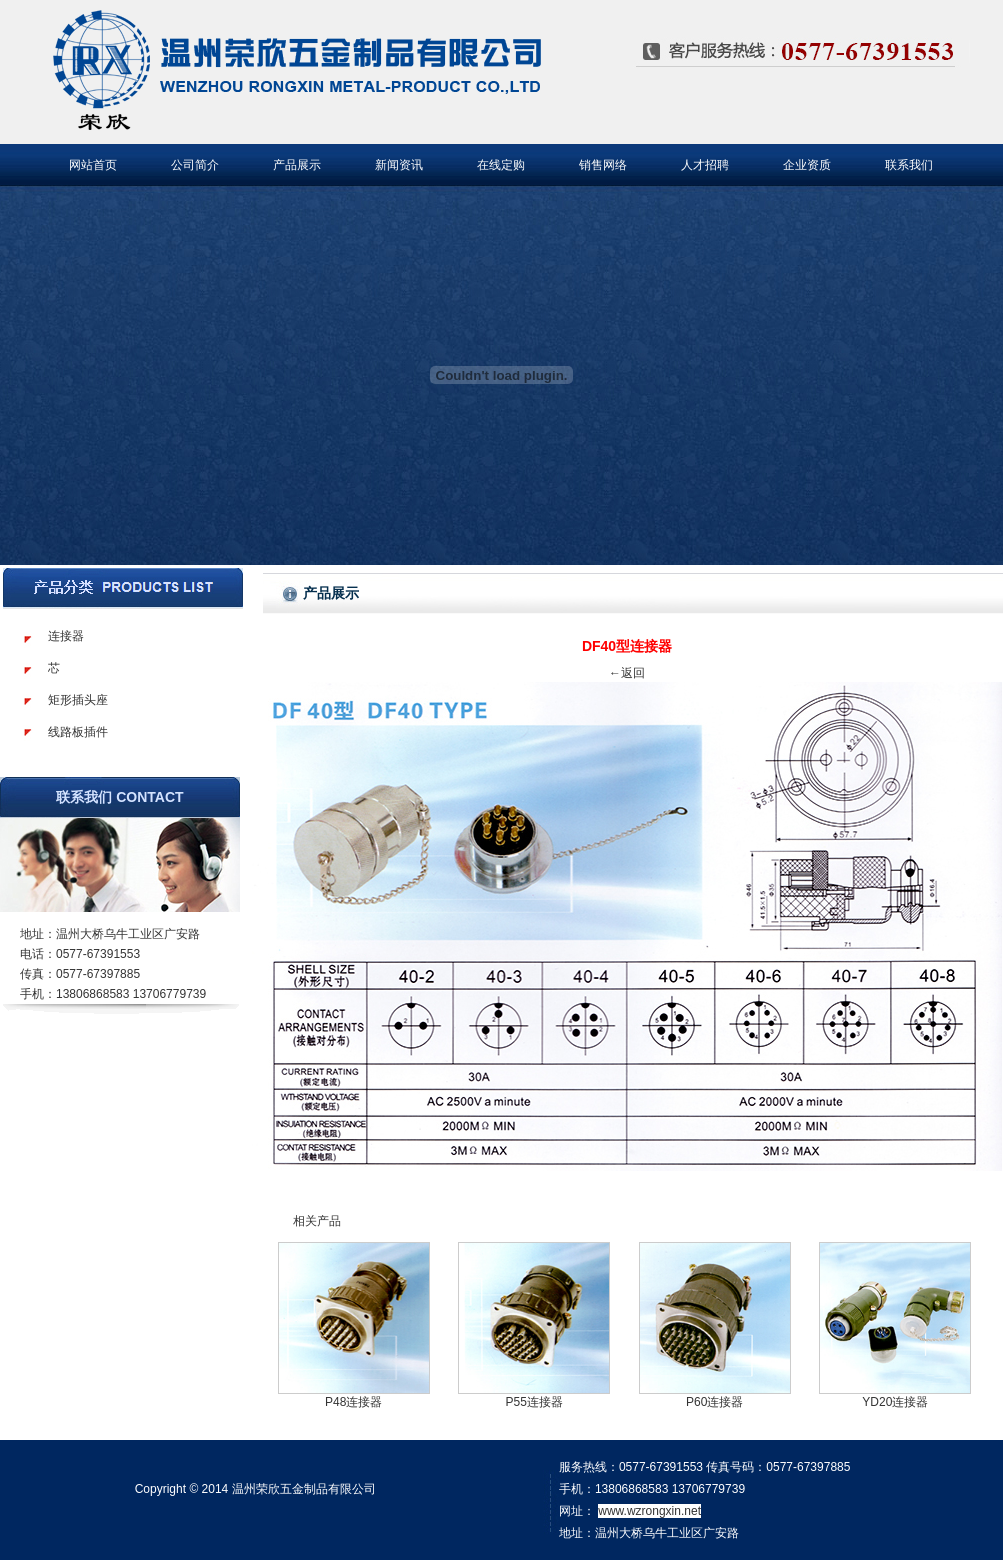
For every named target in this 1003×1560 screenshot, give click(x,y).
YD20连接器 (895, 1402)
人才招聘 (705, 165)
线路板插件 (78, 732)
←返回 (627, 673)
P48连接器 (353, 1402)
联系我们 (909, 165)
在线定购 (501, 165)
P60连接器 (714, 1402)
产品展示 (297, 165)
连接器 (66, 636)
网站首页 (93, 165)
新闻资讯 (399, 165)
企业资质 (807, 165)
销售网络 (603, 165)
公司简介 (195, 165)
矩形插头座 (78, 700)
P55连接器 (534, 1402)
